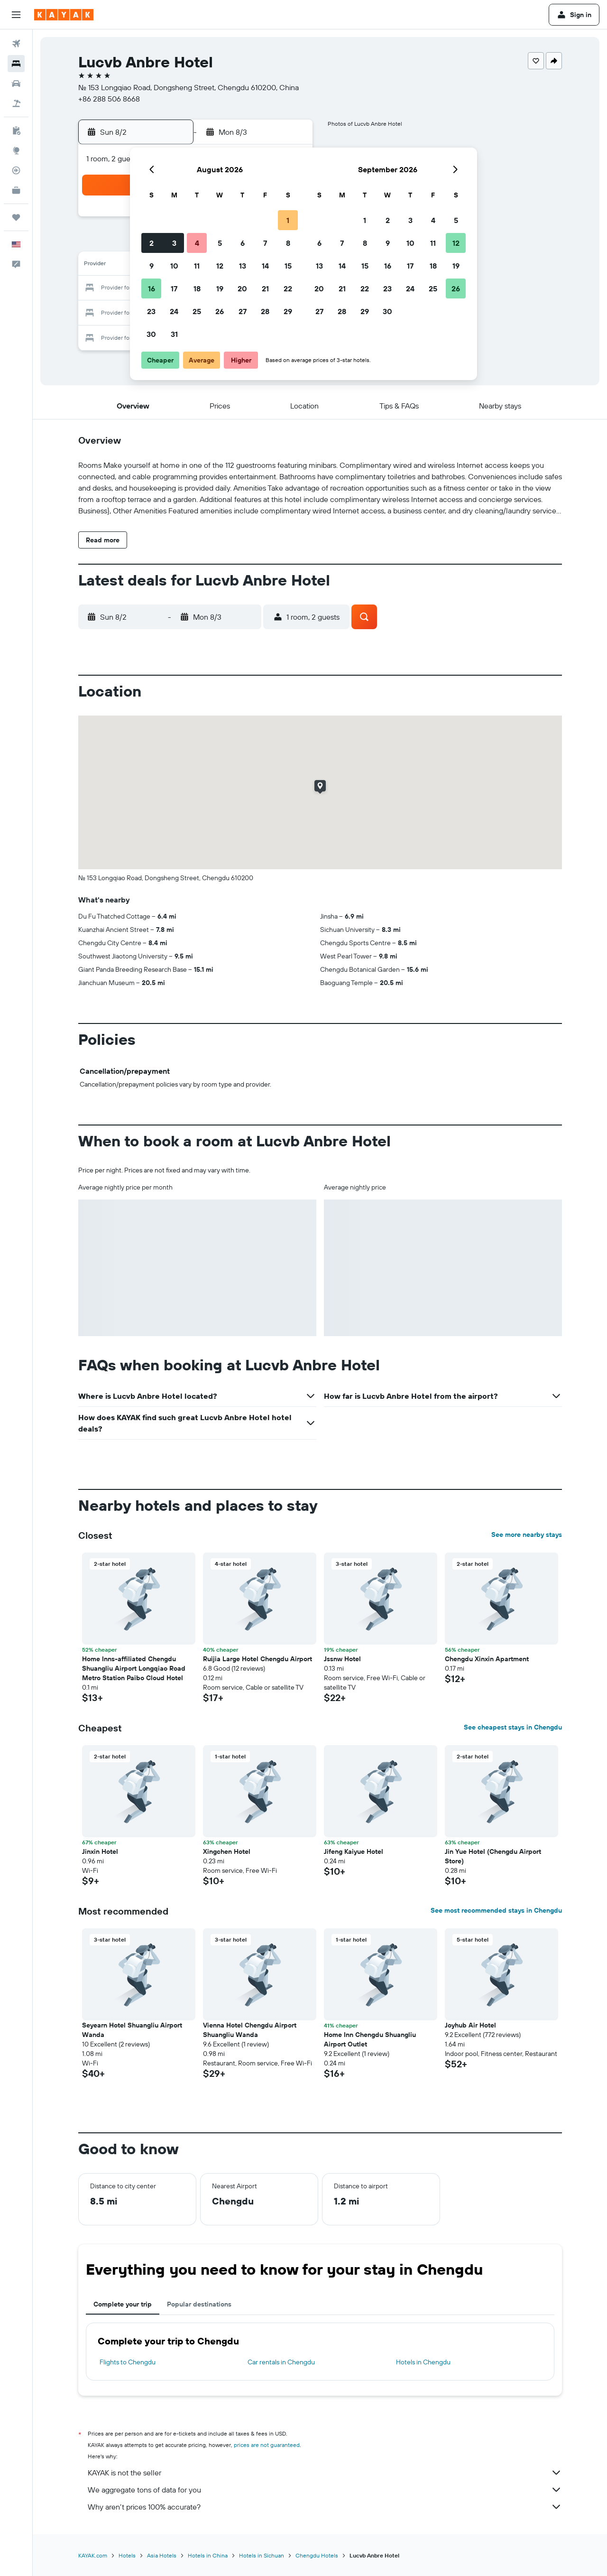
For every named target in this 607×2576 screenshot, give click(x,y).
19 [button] (219, 288)
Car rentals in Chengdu (281, 2362)
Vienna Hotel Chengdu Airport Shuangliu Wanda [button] (249, 2030)
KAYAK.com (92, 2555)
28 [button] (265, 311)
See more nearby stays (526, 1534)
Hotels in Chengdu (423, 2362)
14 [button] (265, 265)
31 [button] (174, 334)
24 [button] (174, 311)
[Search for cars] (16, 83)
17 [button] (174, 288)
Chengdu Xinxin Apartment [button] (487, 1659)
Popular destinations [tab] (199, 2304)
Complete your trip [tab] (122, 2304)
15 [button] (288, 265)
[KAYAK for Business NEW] (16, 190)
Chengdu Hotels (316, 2555)
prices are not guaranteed (267, 2444)
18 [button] (197, 288)
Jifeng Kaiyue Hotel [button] (353, 1851)
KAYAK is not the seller (325, 2472)
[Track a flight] (16, 170)
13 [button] (242, 265)
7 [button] (265, 243)
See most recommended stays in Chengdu (496, 1910)
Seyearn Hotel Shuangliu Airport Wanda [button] (132, 2030)
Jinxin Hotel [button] (100, 1851)
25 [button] (197, 311)
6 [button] (242, 243)
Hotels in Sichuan (261, 2555)
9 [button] (151, 265)
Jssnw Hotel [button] (342, 1659)
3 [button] (174, 243)
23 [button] (151, 311)
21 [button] (265, 288)
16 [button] (151, 288)
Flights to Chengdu (128, 2362)
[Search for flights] (16, 43)
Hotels (127, 2555)
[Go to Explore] (16, 150)
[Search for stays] (16, 63)
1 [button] (287, 220)
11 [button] (197, 265)
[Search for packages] (16, 103)
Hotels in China (208, 2555)
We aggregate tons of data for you (325, 2489)
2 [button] (151, 243)
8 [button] (288, 243)
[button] (16, 14)
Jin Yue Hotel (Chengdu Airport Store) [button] (493, 1856)
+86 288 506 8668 (109, 98)
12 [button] (219, 265)
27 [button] (243, 311)
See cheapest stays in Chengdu (513, 1727)
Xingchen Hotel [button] (226, 1851)
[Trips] (16, 217)
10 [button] (174, 265)
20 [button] (242, 288)
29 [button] (288, 311)
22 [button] (288, 288)
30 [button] (151, 334)
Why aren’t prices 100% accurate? (325, 2506)
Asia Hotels (161, 2555)
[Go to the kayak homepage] (63, 14)
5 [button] (220, 243)
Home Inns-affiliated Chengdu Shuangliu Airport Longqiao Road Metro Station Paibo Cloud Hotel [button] (133, 1668)
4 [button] (197, 243)
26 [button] (219, 311)
